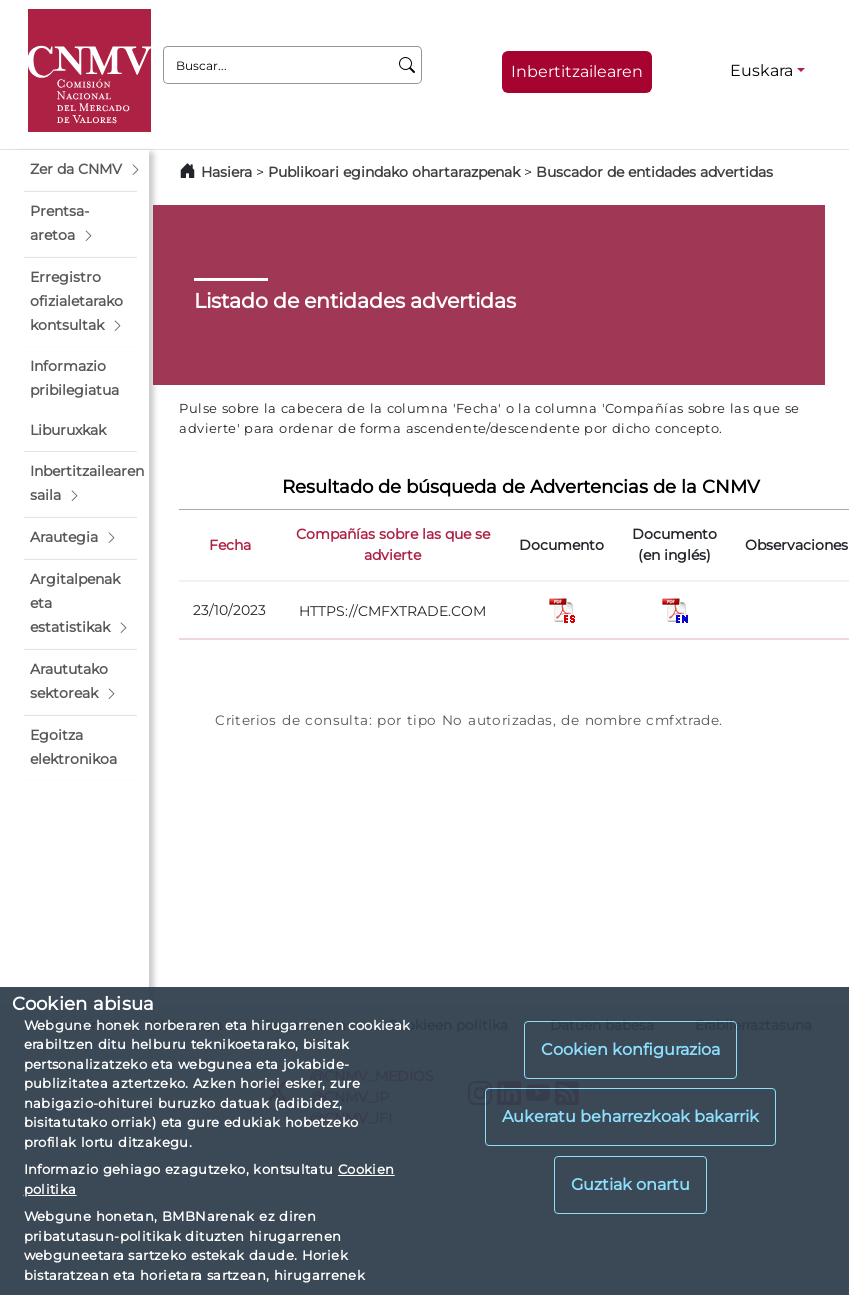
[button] (80, 170)
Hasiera (226, 172)
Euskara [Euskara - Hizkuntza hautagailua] (761, 70)
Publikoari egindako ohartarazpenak (394, 172)
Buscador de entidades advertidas (654, 172)
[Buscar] (407, 65)
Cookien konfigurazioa (630, 1049)
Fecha (230, 545)
